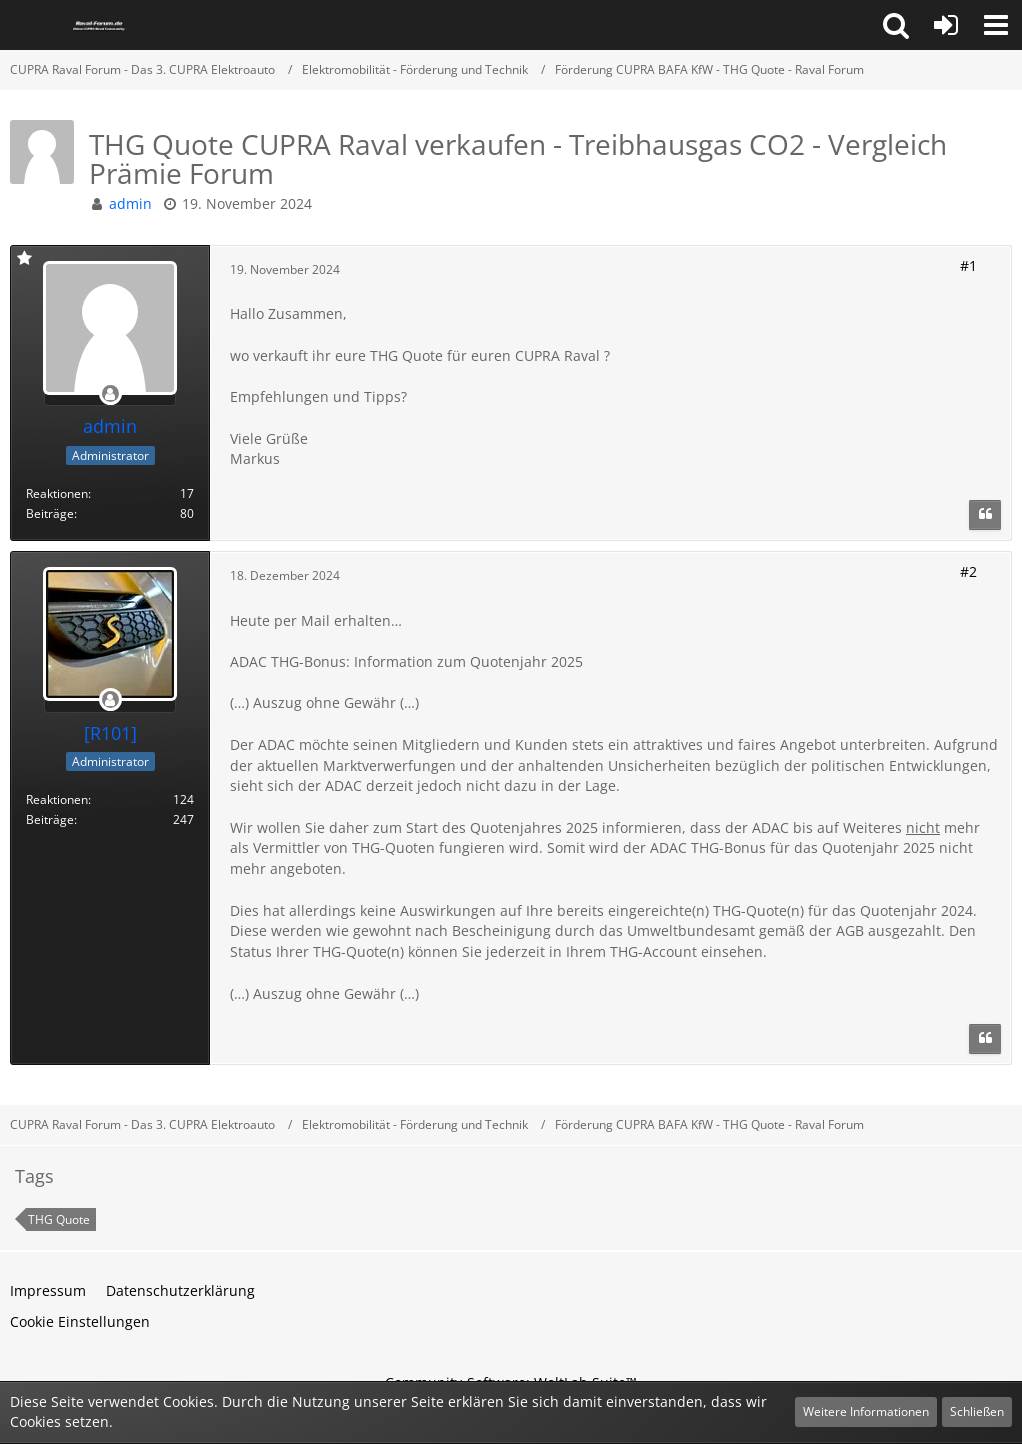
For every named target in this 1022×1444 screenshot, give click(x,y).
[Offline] (110, 394)
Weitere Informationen (866, 1411)
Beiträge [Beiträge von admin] (50, 513)
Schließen (977, 1411)
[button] (896, 25)
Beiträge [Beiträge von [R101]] (50, 819)
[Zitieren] (985, 515)
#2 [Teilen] (968, 571)
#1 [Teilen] (968, 265)
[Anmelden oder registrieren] (946, 25)
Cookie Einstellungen (80, 1321)
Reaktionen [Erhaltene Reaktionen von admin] (57, 493)
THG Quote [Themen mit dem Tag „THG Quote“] (59, 1219)
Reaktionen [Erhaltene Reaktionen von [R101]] (57, 799)
